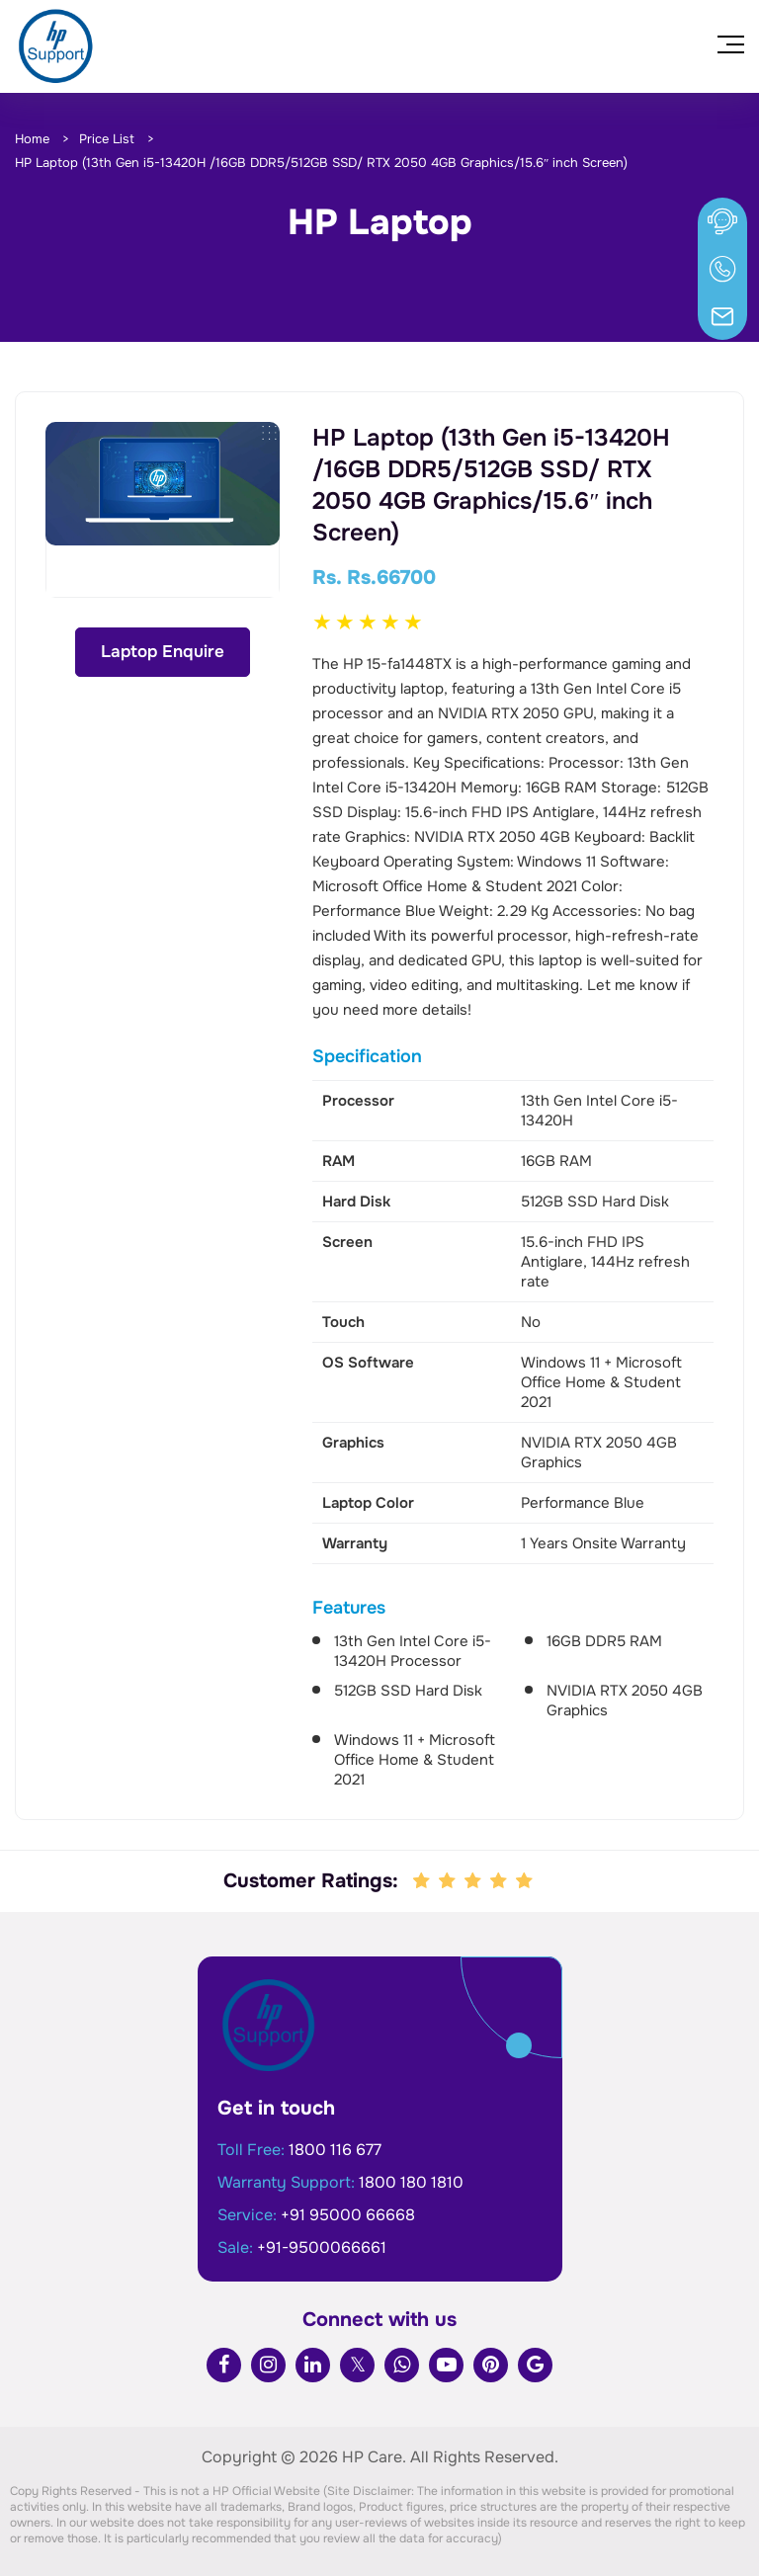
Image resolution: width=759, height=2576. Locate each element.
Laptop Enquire (162, 651)
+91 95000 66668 (348, 2214)
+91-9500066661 (321, 2247)
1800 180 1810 (411, 2182)
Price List (106, 138)
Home (32, 138)
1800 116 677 (335, 2149)
